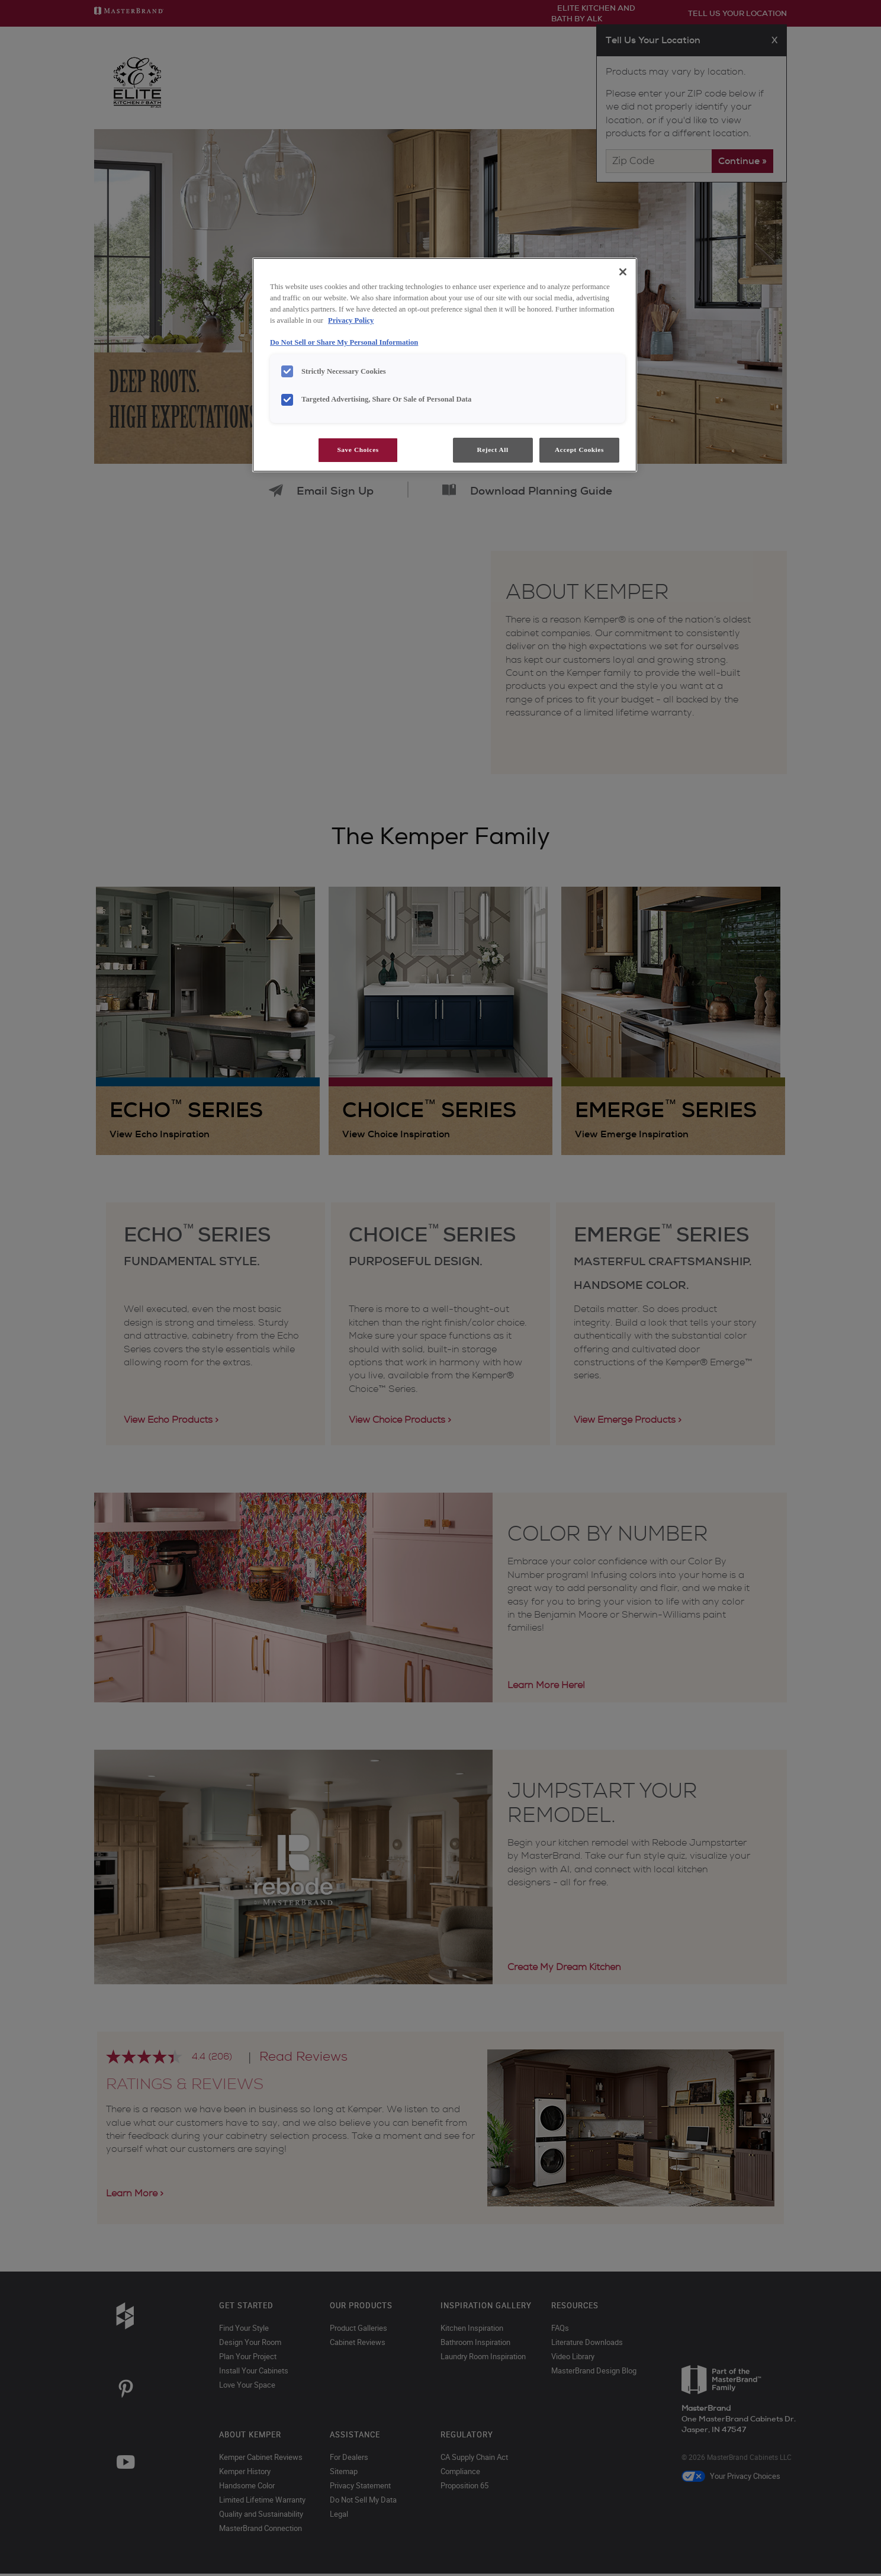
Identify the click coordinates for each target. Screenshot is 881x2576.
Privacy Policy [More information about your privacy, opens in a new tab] (351, 320)
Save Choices (357, 449)
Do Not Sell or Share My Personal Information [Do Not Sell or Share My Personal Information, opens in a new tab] (344, 342)
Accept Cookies (579, 449)
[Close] (623, 272)
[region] (444, 365)
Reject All (492, 449)
